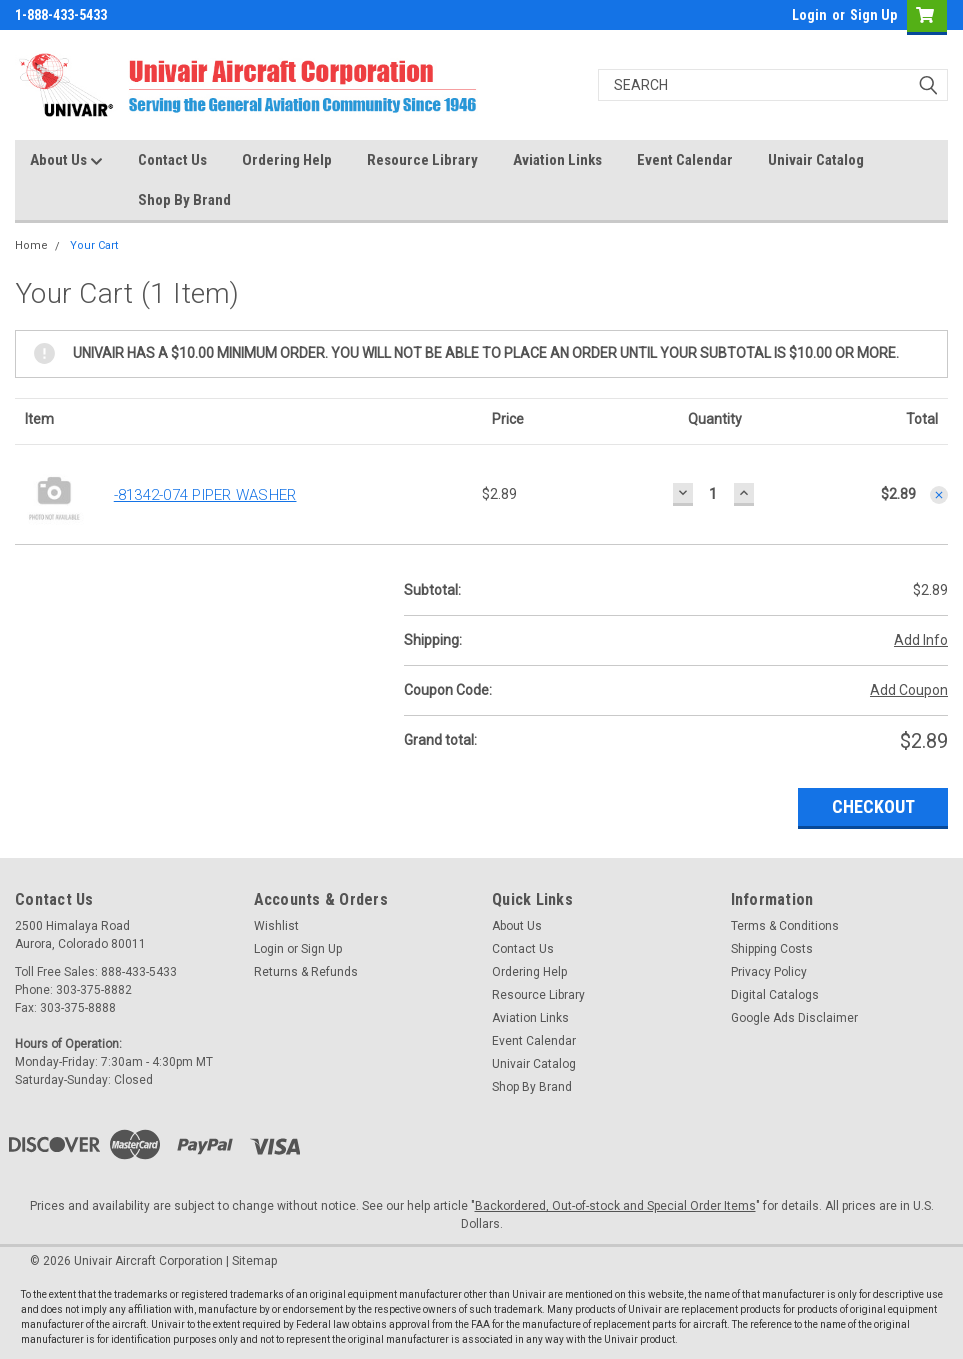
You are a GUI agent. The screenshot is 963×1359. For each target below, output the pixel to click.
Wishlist (276, 926)
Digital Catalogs (775, 995)
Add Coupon (909, 690)
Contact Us (172, 160)
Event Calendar (685, 160)
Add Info (921, 640)
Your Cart (94, 245)
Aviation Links (557, 160)
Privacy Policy (769, 972)
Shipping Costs (772, 949)
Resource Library (422, 160)
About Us (66, 161)
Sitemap (254, 1261)
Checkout (873, 806)
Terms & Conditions (785, 926)
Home (31, 245)
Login (809, 15)
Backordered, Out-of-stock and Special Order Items (615, 1206)
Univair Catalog (816, 160)
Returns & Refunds (306, 972)
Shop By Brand (184, 200)
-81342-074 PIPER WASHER (205, 495)
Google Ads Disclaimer (794, 1018)
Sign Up (873, 15)
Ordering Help (287, 160)
